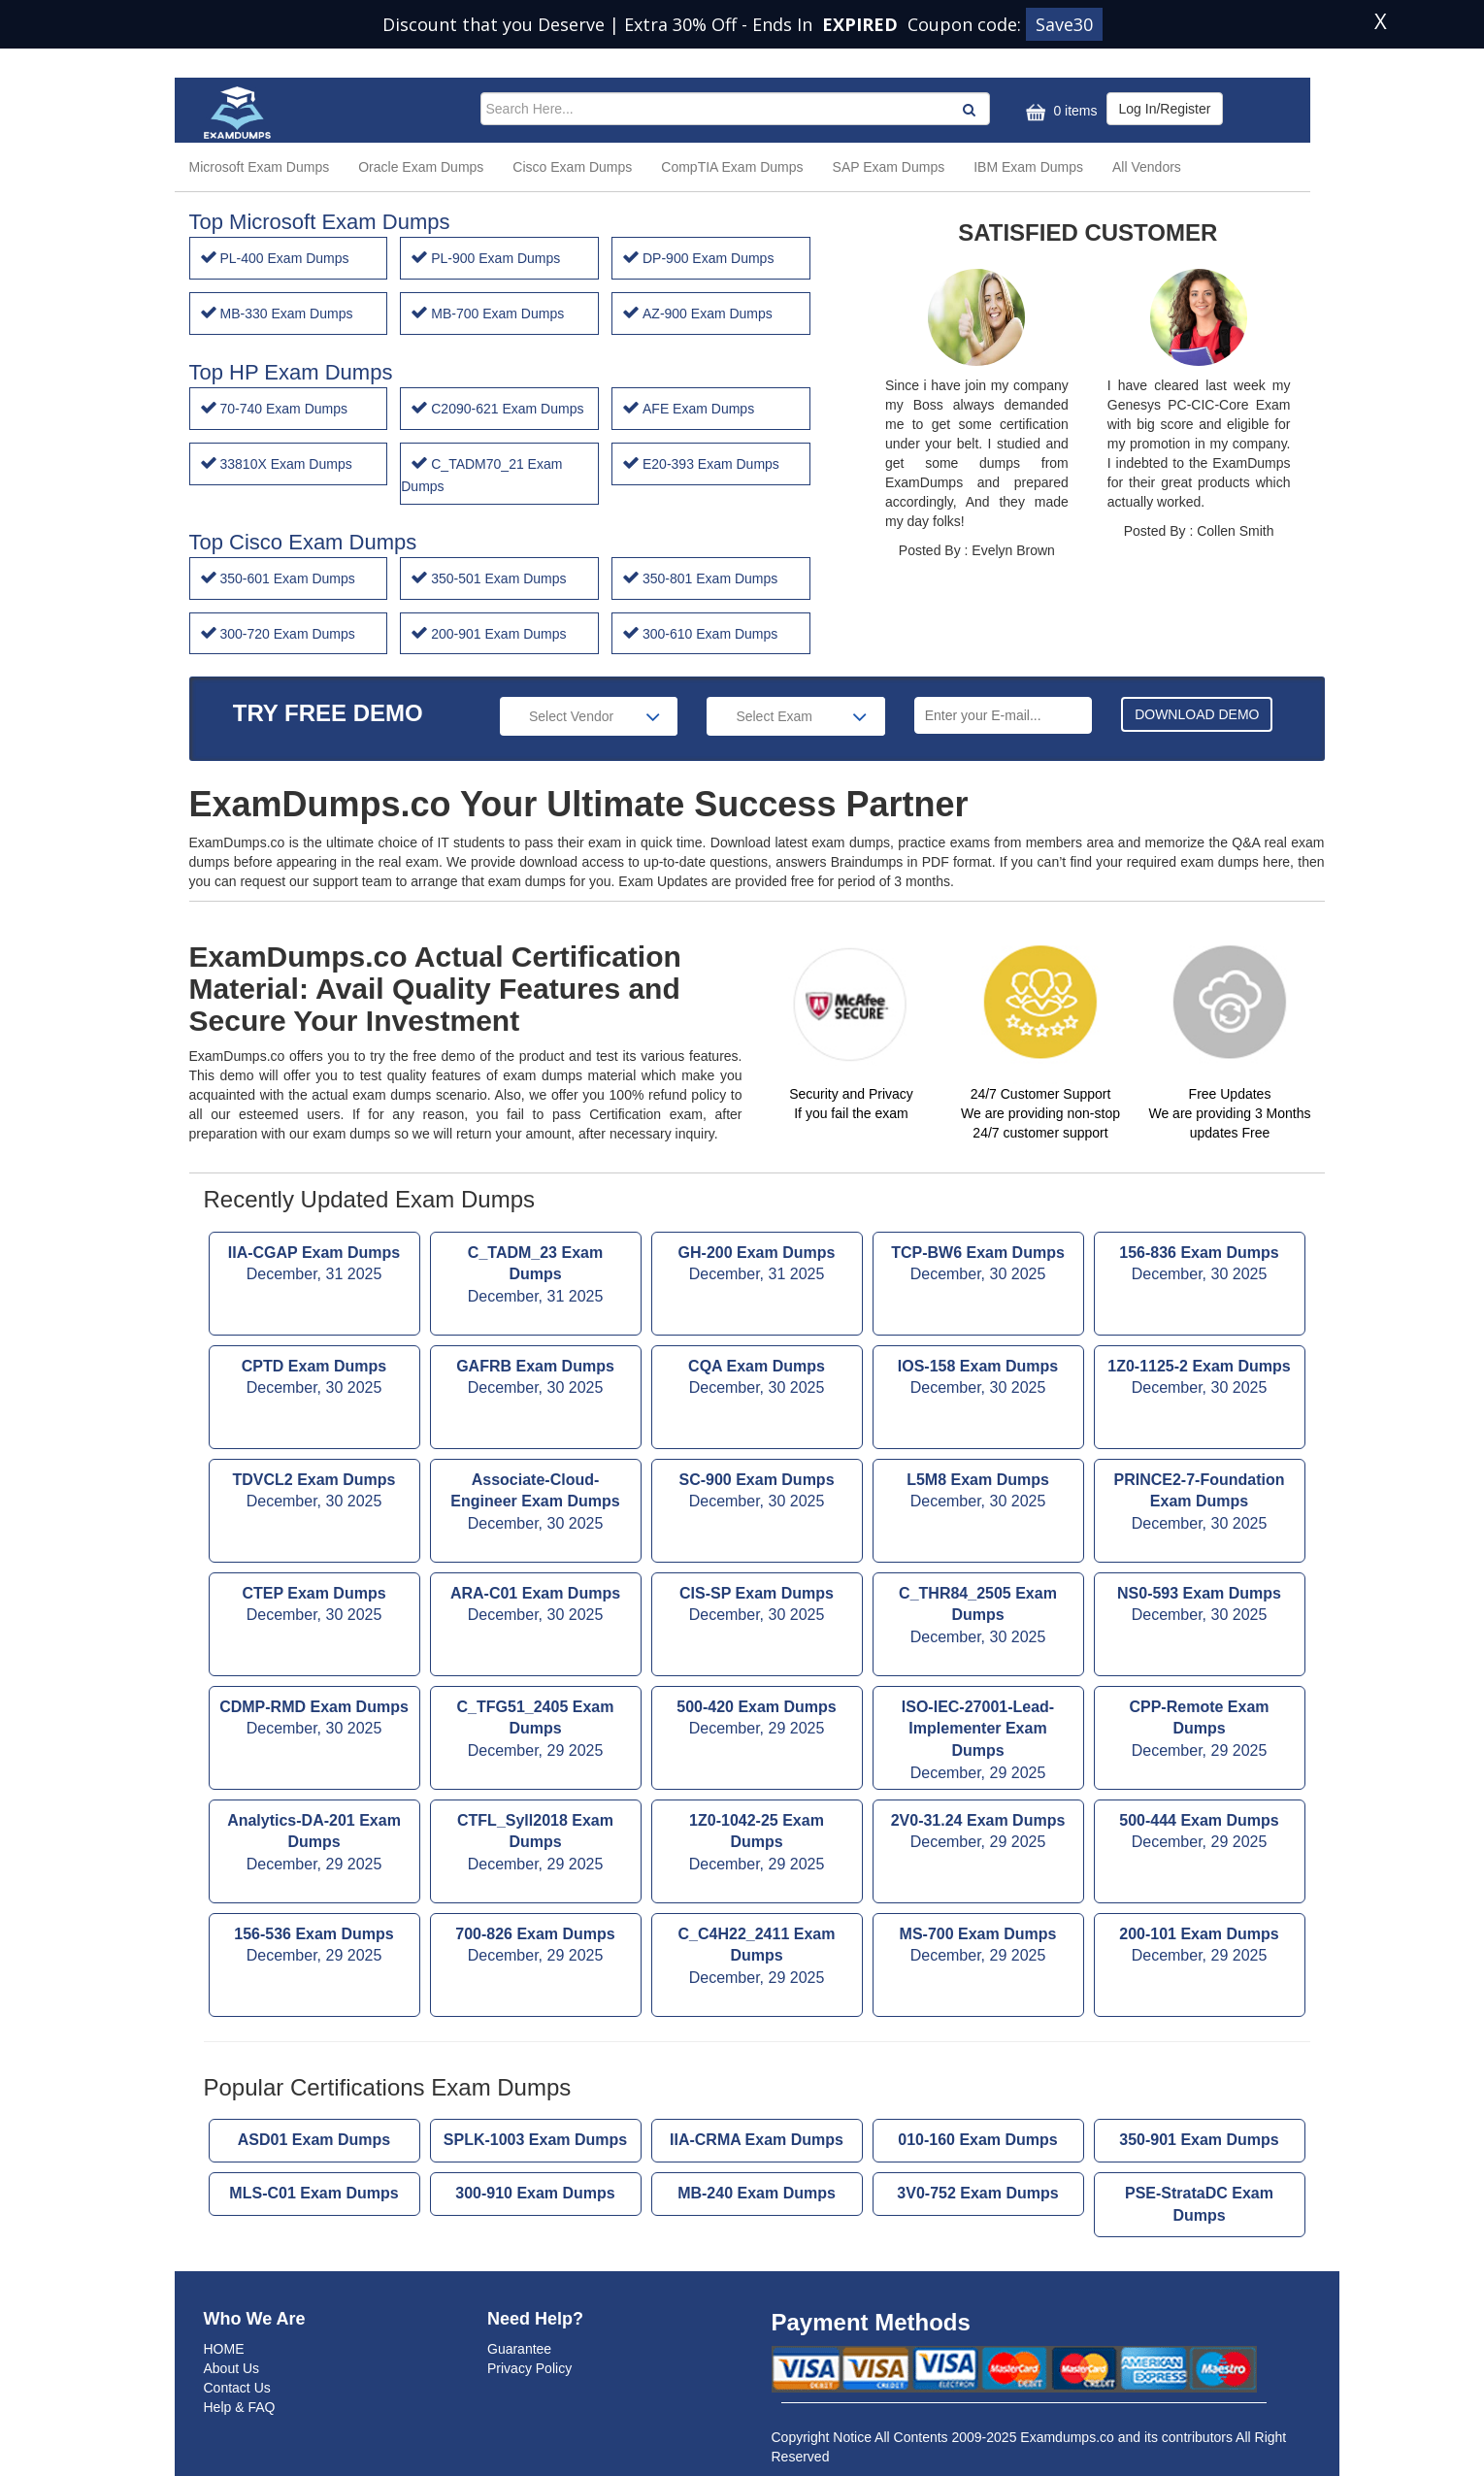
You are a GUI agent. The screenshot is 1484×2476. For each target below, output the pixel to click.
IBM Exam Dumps (1028, 167)
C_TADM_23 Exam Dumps (536, 1276)
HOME (224, 2349)
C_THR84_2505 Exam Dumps (978, 1617)
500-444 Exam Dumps (1200, 1833)
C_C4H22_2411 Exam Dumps (757, 1958)
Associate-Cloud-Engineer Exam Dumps (536, 1503)
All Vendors (1146, 167)
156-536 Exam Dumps (314, 1947)
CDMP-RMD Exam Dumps (314, 1720)
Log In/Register (1165, 108)
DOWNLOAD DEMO (1197, 714)
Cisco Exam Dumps (572, 167)
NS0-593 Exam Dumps (1200, 1606)
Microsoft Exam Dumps (259, 167)
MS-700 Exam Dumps (978, 1947)
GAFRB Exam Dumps (536, 1379)
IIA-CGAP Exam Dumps (314, 1265)
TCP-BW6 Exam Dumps (978, 1265)
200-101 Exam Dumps (1200, 1947)
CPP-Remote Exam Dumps (1200, 1731)
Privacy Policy (529, 2368)
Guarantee (519, 2349)
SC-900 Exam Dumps (757, 1492)
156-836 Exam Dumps (1200, 1265)
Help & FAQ (240, 2407)
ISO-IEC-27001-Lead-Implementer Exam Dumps (978, 1742)
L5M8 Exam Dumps (978, 1492)
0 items (1059, 112)
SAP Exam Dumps (889, 167)
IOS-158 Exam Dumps (978, 1379)
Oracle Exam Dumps (420, 167)
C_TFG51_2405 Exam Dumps (536, 1731)
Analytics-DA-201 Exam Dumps (314, 1844)
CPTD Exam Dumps (314, 1379)
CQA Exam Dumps (757, 1379)
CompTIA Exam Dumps (732, 167)
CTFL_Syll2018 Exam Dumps (536, 1844)
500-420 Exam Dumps (757, 1720)
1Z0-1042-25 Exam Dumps (757, 1844)
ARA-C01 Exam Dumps (536, 1606)
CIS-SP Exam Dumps (757, 1606)
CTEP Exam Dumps (314, 1606)
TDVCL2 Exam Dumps (314, 1492)
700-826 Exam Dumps (536, 1947)
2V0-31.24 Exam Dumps (978, 1833)
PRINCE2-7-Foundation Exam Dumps (1200, 1503)
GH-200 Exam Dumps (757, 1265)
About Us (232, 2368)
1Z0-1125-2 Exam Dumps (1200, 1379)
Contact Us (237, 2387)
